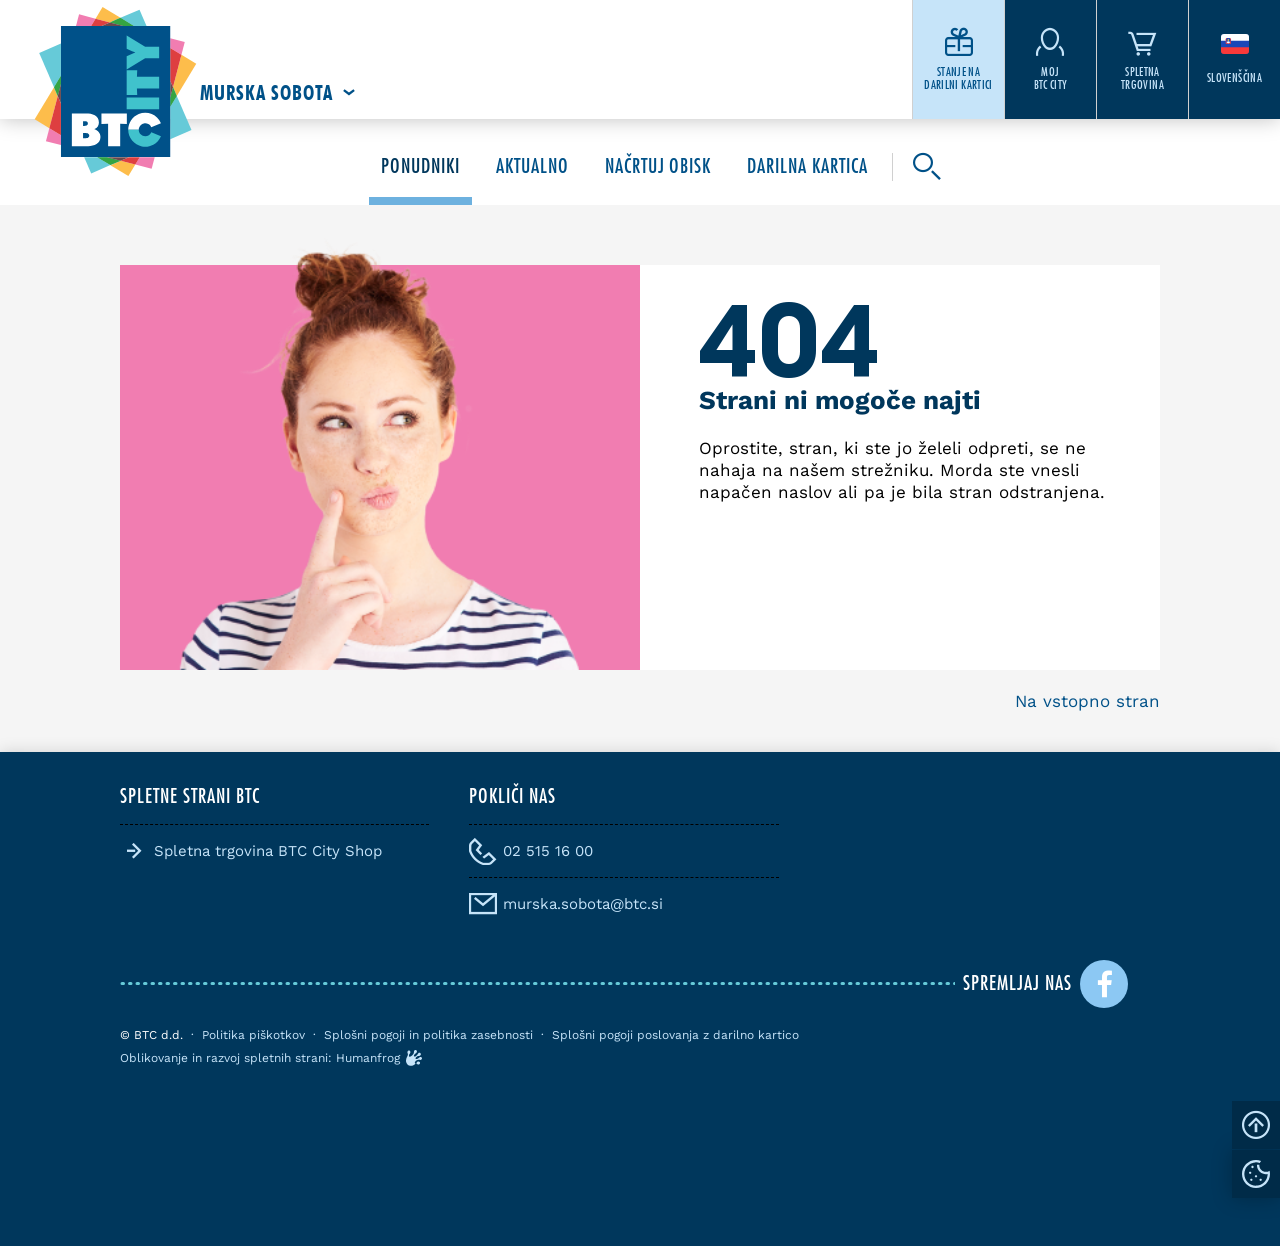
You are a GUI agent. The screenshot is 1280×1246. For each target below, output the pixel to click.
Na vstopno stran (1087, 701)
